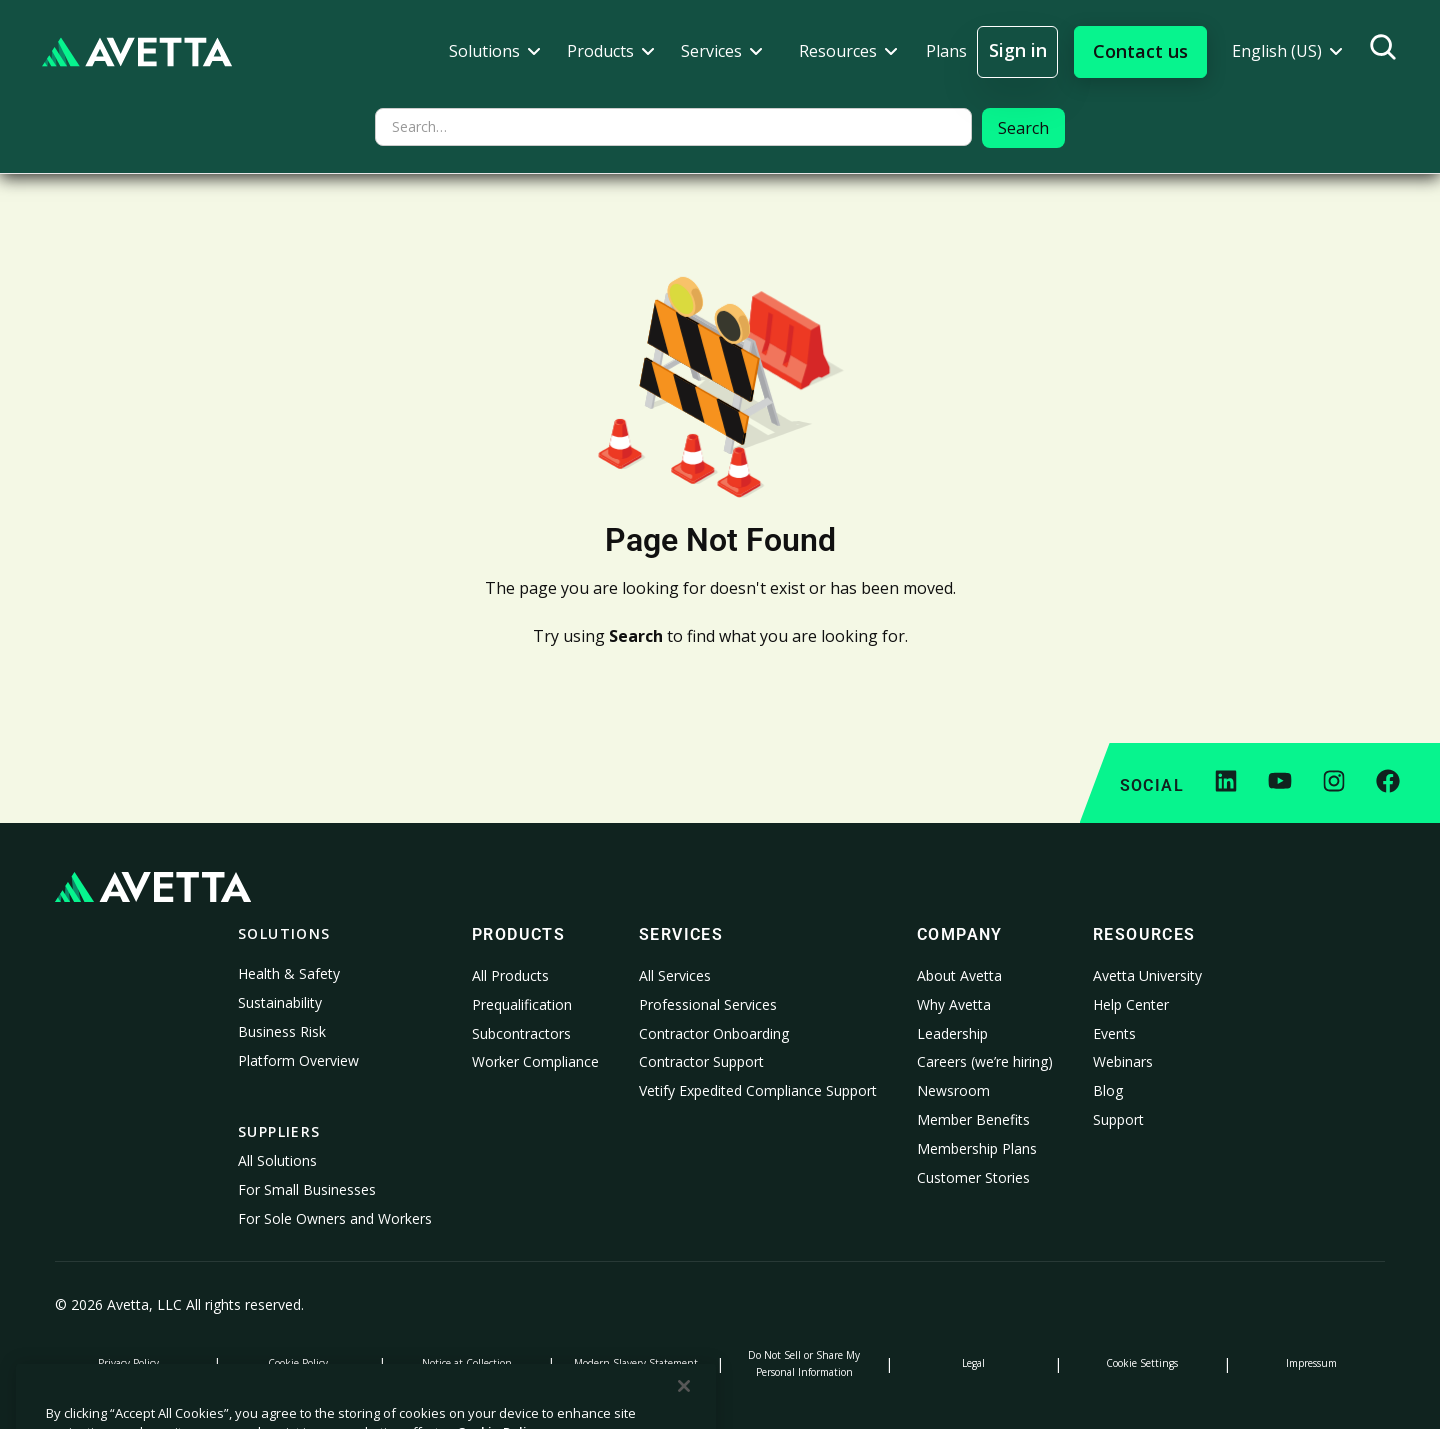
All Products (510, 975)
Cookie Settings (1142, 1363)
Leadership (952, 1033)
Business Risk (282, 1031)
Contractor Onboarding (714, 1033)
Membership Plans (977, 1148)
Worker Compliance (535, 1061)
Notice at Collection (467, 1363)
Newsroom (953, 1090)
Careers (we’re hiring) (985, 1061)
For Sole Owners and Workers (335, 1218)
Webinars (1123, 1061)
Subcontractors (521, 1033)
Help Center (1131, 1004)
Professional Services (708, 1004)
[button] (495, 51)
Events (1114, 1033)
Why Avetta (954, 1004)
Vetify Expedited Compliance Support (758, 1090)
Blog (1108, 1090)
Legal (973, 1363)
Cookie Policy (298, 1363)
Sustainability (280, 1002)
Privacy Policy (128, 1363)
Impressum (1311, 1363)
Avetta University (1147, 975)
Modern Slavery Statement (636, 1363)
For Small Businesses (307, 1189)
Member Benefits (973, 1119)
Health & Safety (289, 973)
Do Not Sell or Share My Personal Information (804, 1363)
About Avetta (959, 975)
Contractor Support (701, 1061)
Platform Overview (298, 1060)
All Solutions (277, 1160)
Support (1118, 1119)
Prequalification (522, 1004)
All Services (675, 975)
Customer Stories (973, 1177)
